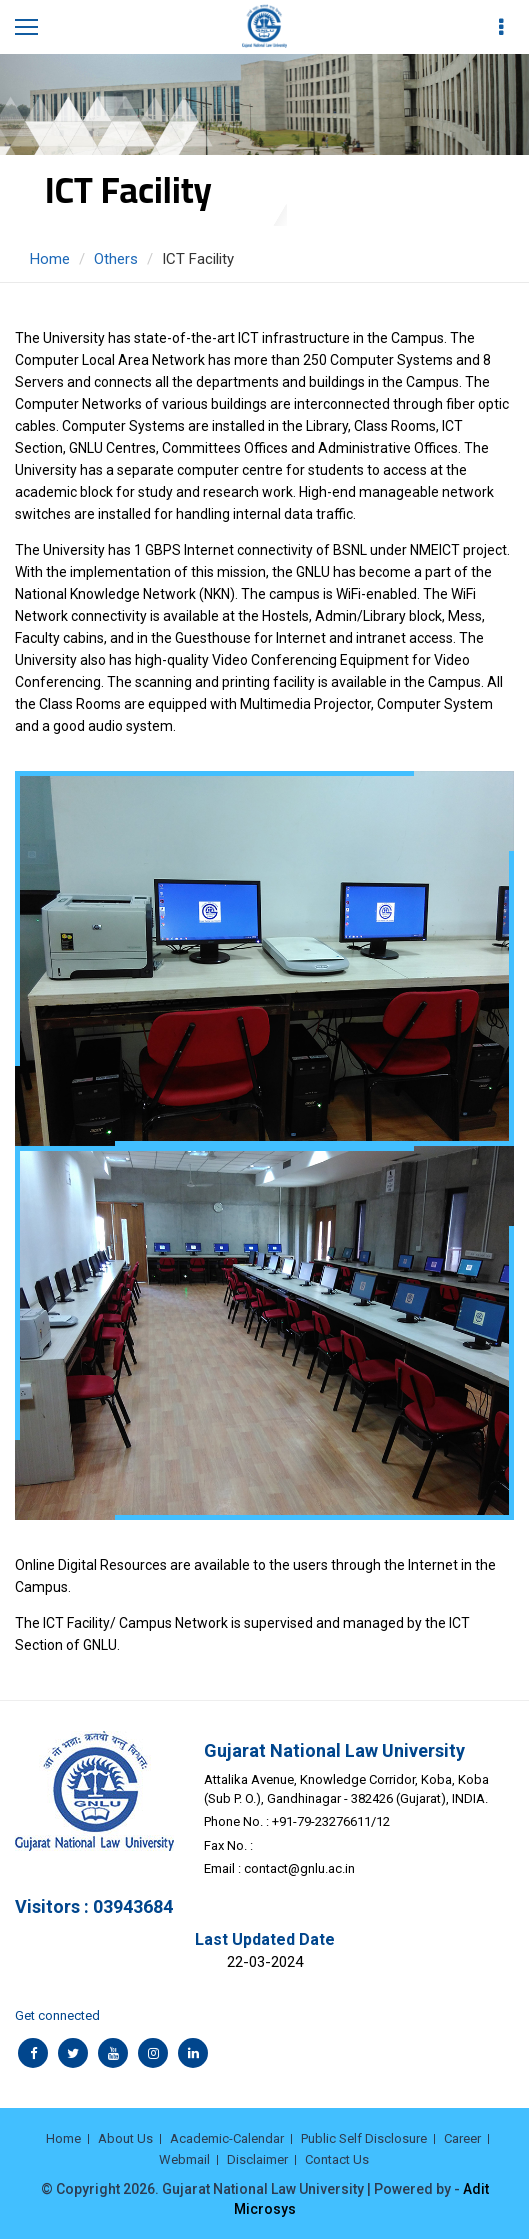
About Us (125, 2138)
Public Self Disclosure (364, 2138)
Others (116, 259)
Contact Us (337, 2159)
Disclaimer (257, 2159)
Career (462, 2138)
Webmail (184, 2159)
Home (50, 259)
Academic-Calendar (227, 2138)
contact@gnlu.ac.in (299, 1868)
